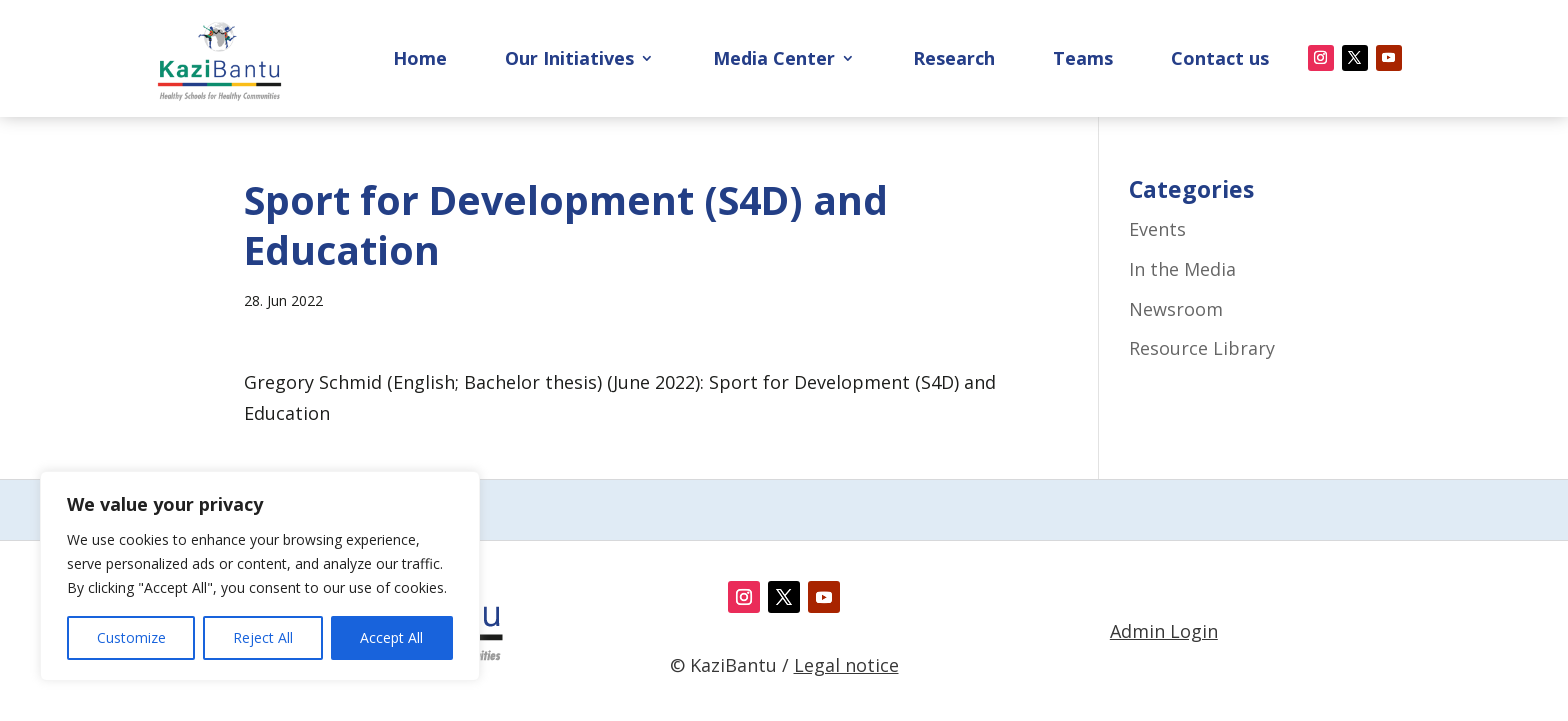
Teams (1083, 60)
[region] (260, 576)
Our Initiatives (569, 60)
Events (1157, 229)
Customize (131, 637)
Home (420, 60)
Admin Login (1164, 631)
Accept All (391, 637)
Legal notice (846, 665)
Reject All (263, 637)
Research (954, 60)
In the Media (1182, 269)
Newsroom (1176, 309)
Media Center (774, 60)
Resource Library (1202, 348)
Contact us (1220, 60)
